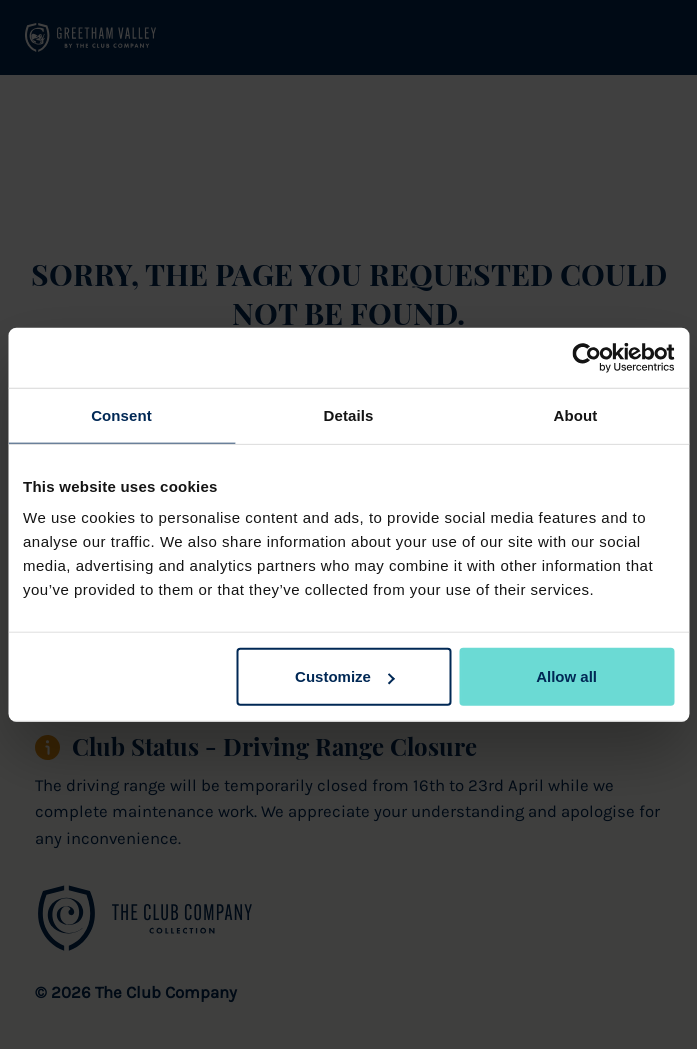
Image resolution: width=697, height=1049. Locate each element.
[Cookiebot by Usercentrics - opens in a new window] (586, 357)
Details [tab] (349, 414)
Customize (345, 676)
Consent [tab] (121, 414)
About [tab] (576, 414)
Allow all (566, 676)
